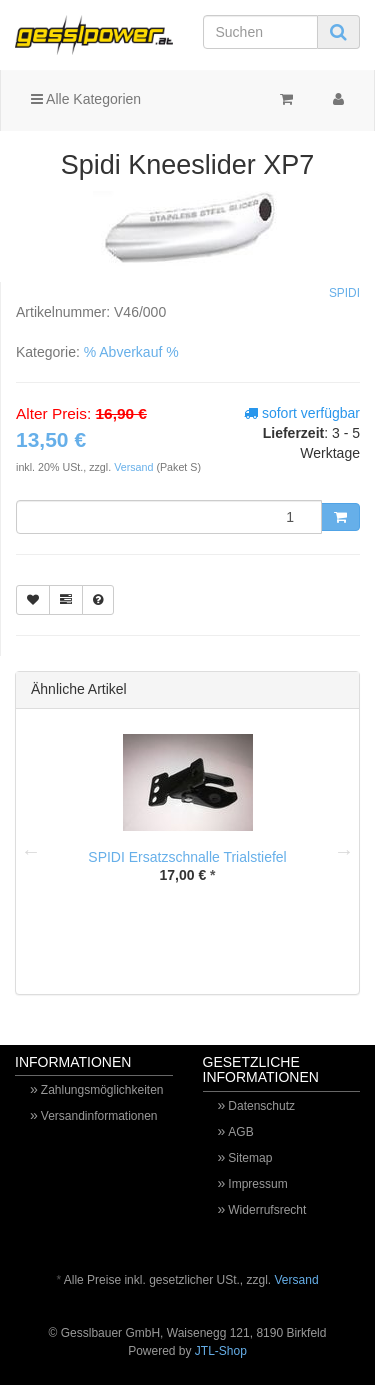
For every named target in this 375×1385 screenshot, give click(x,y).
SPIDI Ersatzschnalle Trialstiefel (187, 857)
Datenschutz (261, 1106)
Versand (135, 467)
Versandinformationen (99, 1116)
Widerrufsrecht (267, 1210)
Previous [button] (31, 851)
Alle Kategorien (86, 99)
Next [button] (344, 851)
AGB (240, 1132)
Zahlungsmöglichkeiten (102, 1090)
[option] (187, 824)
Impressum (257, 1184)
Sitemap (250, 1158)
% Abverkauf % (131, 352)
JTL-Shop (221, 1351)
